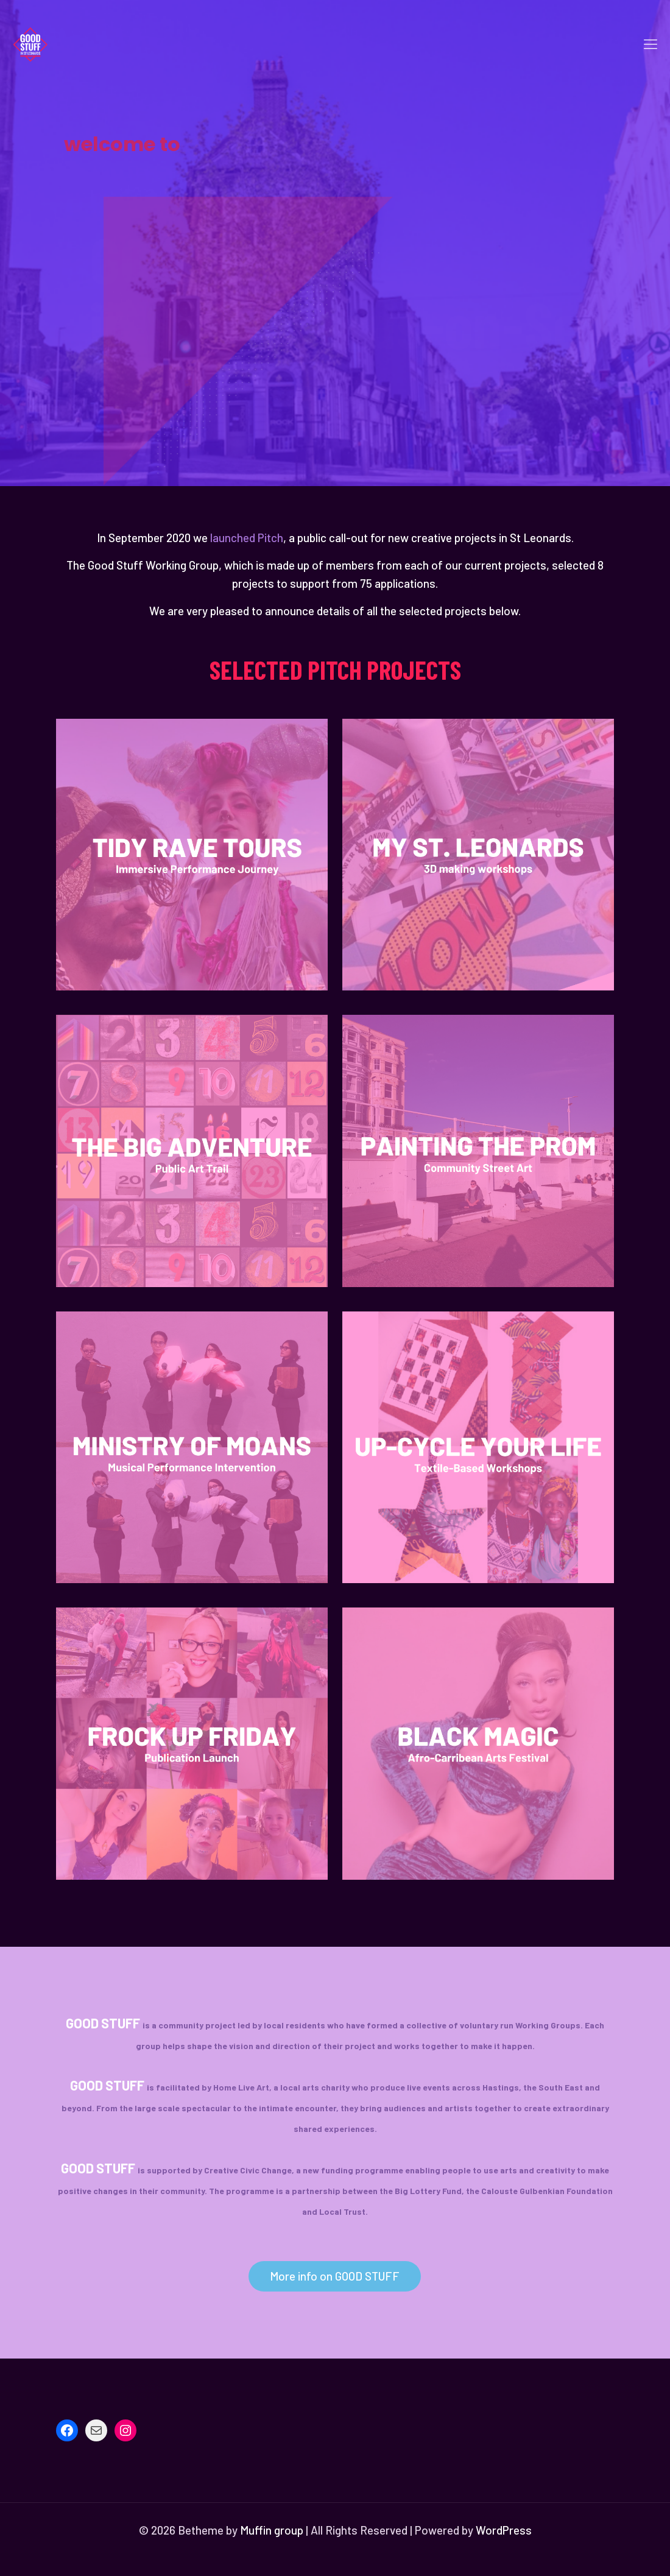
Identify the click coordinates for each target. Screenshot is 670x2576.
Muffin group (271, 2530)
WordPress (504, 2530)
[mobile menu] (650, 43)
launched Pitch (246, 538)
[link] (192, 854)
